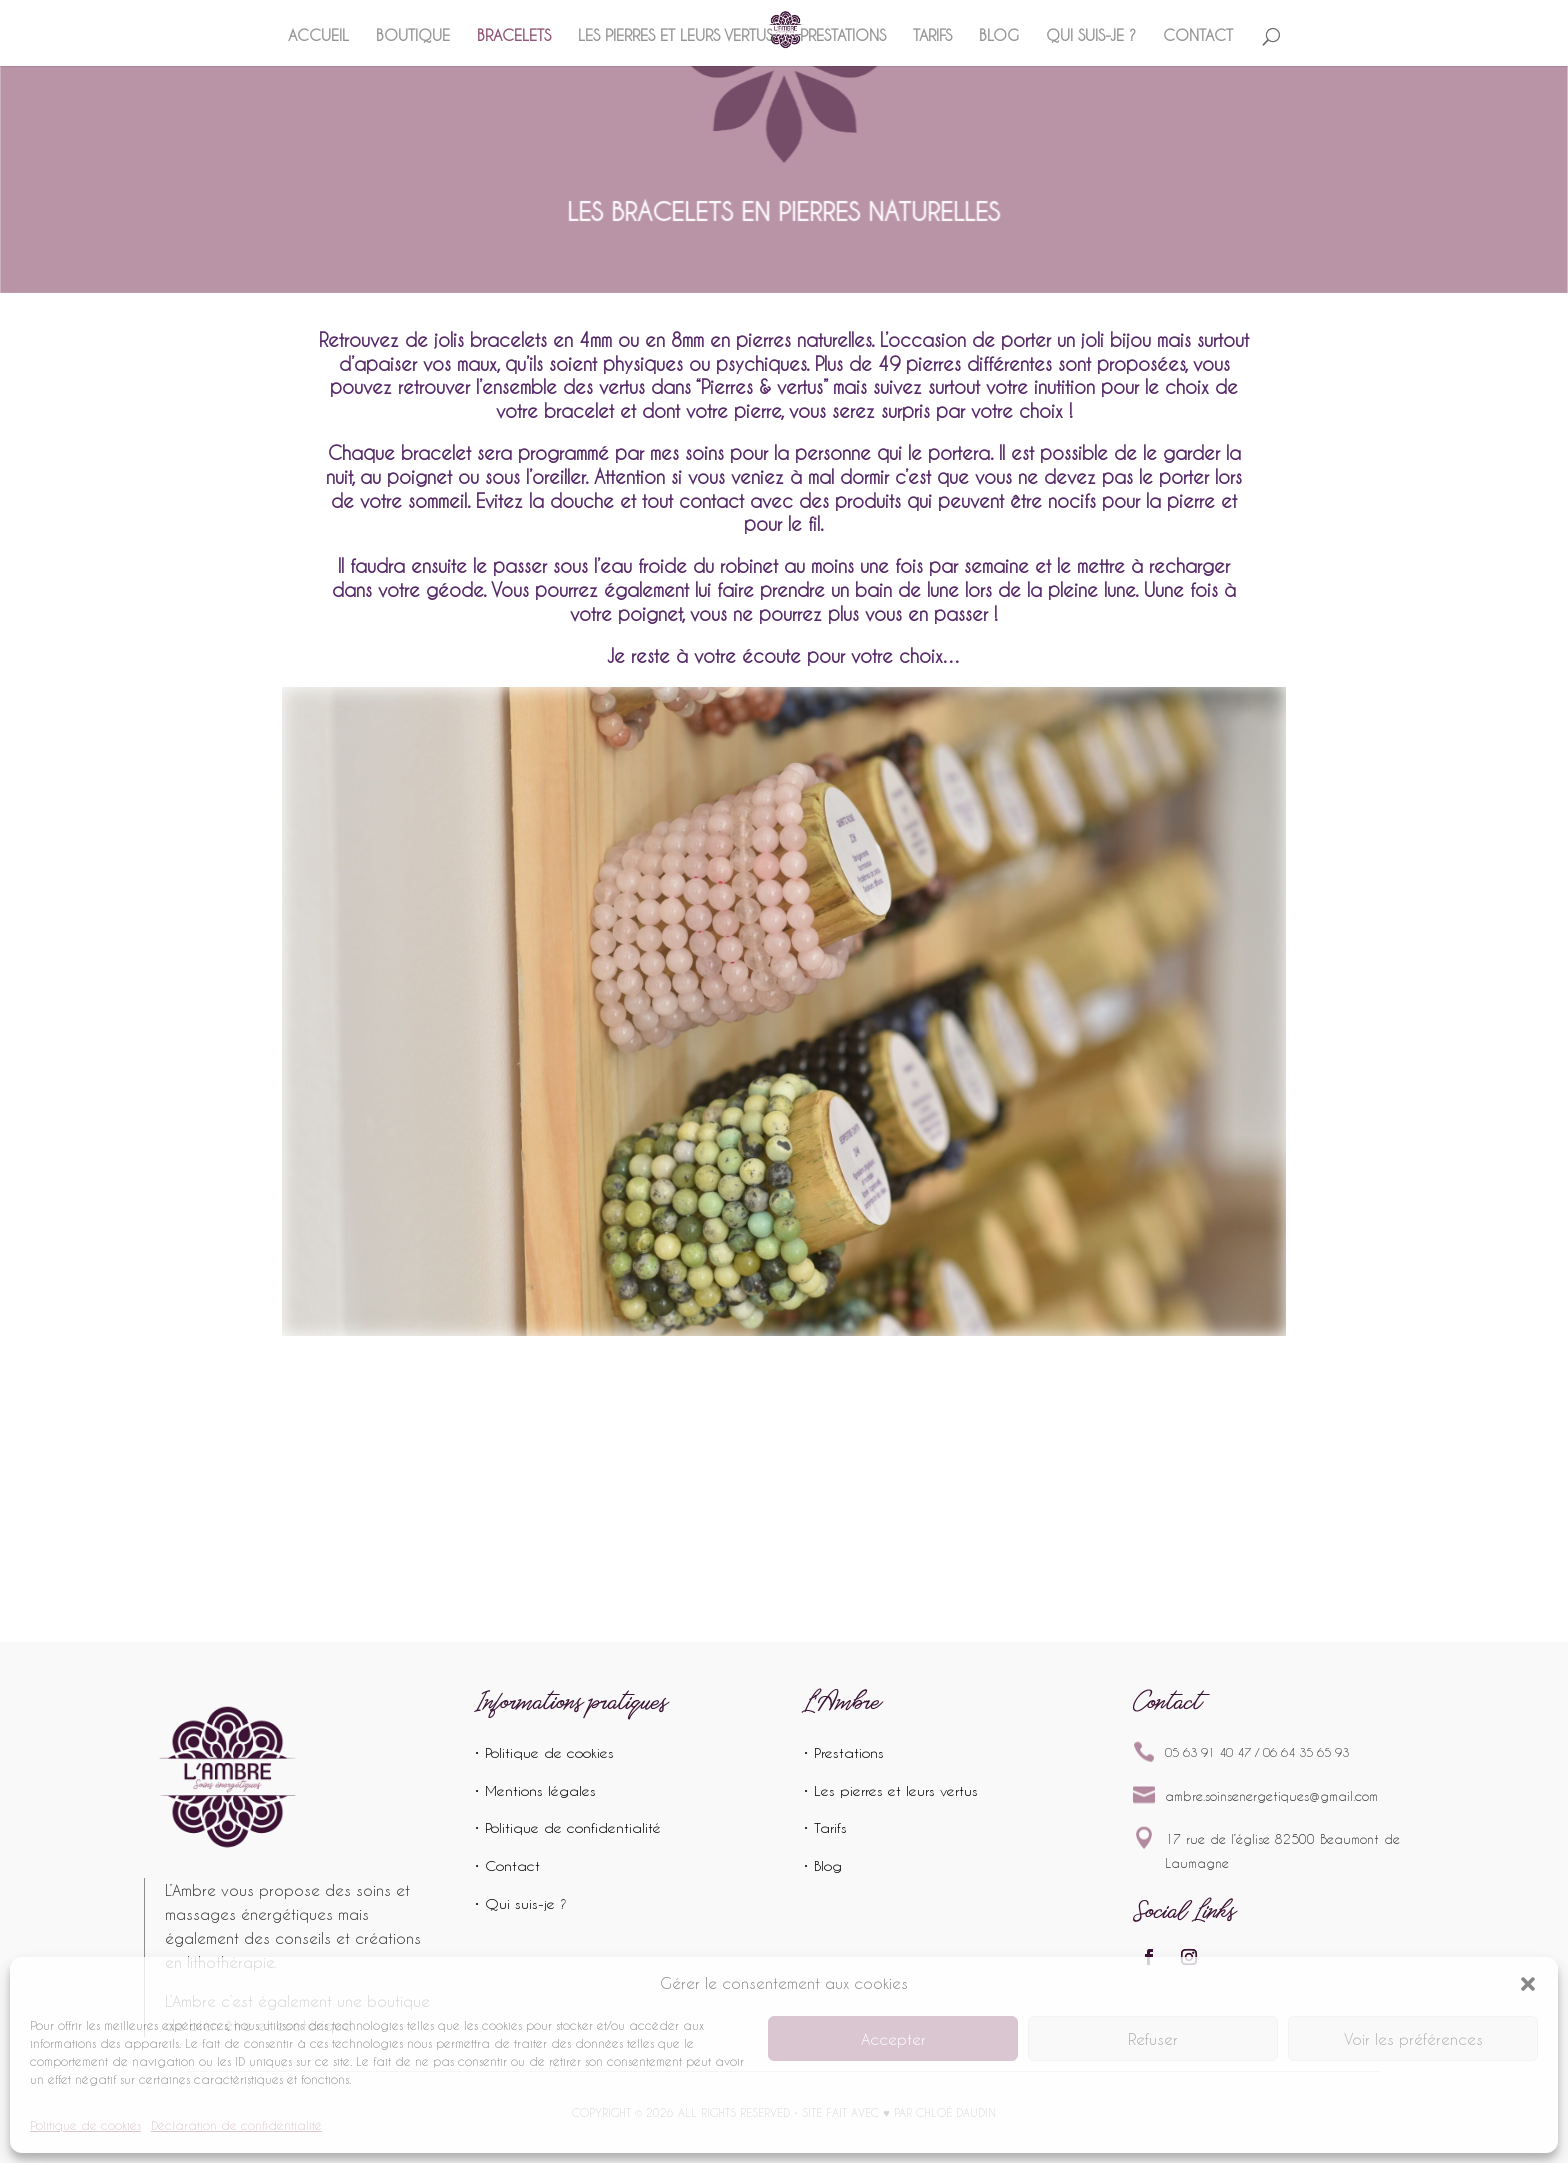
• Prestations (843, 1752)
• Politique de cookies (544, 1752)
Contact (1198, 36)
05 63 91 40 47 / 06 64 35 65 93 (1257, 1752)
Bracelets (514, 36)
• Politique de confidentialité (567, 1827)
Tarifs (932, 36)
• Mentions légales (535, 1790)
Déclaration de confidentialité (236, 2125)
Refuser (1153, 2039)
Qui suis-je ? (1091, 36)
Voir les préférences (1413, 2039)
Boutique (413, 36)
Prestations (843, 36)
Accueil (318, 36)
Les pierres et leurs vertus (675, 36)
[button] (1528, 1984)
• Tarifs (825, 1827)
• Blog (822, 1865)
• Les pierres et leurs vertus (890, 1790)
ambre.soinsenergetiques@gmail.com (1271, 1795)
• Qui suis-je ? (520, 1903)
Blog (999, 36)
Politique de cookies (85, 2125)
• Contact (507, 1865)
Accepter (893, 2039)
